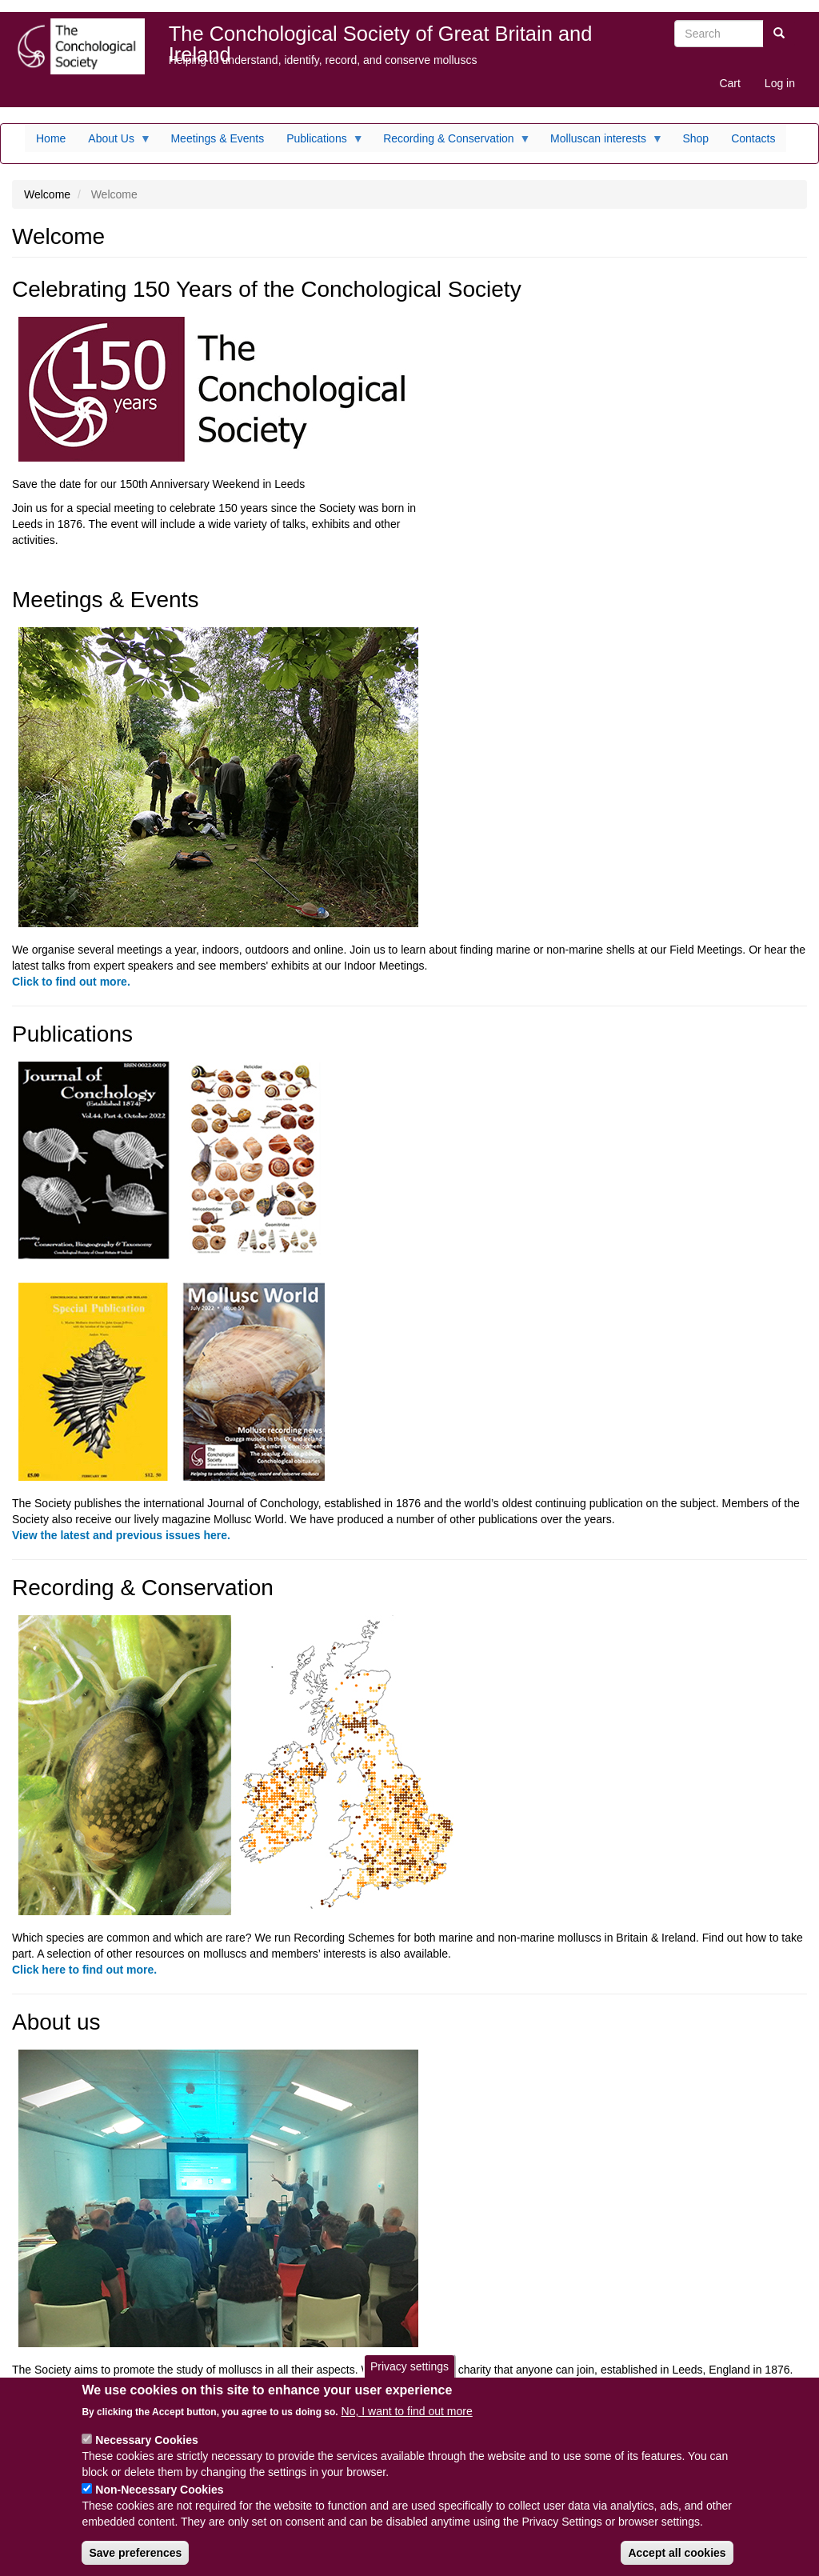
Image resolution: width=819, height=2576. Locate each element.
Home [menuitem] (51, 138)
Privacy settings (409, 2379)
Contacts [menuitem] (753, 138)
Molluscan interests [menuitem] (601, 142)
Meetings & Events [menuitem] (217, 138)
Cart (729, 83)
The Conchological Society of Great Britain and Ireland (381, 37)
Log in (780, 83)
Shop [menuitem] (695, 138)
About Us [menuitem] (114, 142)
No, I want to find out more (407, 2424)
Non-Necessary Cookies (159, 2503)
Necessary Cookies (146, 2453)
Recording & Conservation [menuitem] (451, 142)
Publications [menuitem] (319, 142)
